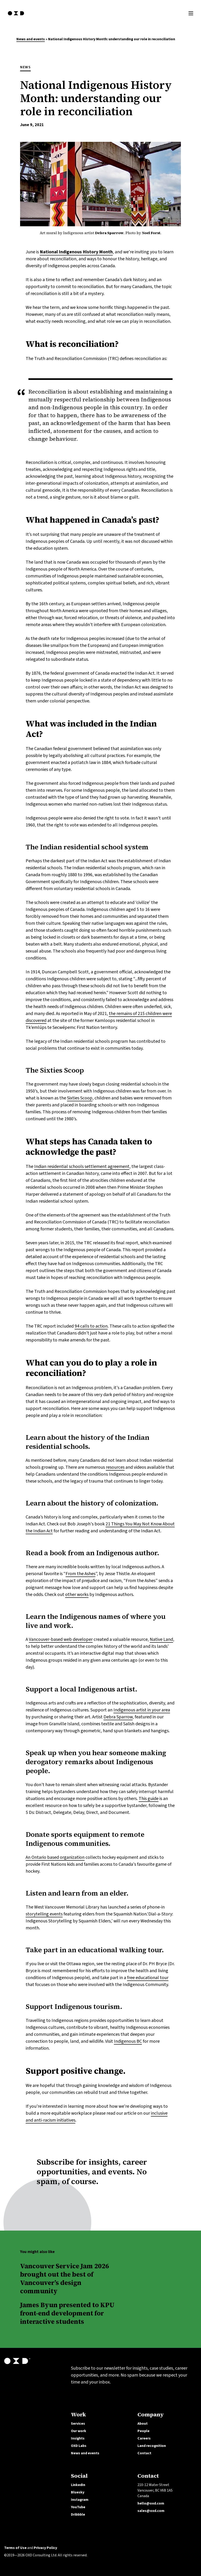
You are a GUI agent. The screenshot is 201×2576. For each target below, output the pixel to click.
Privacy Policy (45, 2547)
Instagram (79, 2499)
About (142, 2423)
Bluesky (77, 2492)
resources (115, 1467)
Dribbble (78, 2514)
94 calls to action (91, 1326)
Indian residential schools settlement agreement (81, 1166)
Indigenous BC (128, 2041)
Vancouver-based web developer (61, 1639)
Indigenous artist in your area (141, 1710)
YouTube (78, 2507)
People (143, 2430)
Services (78, 2423)
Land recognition (151, 2445)
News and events (30, 39)
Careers (144, 2438)
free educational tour (147, 1977)
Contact (144, 2453)
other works (76, 1594)
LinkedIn (78, 2484)
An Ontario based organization (55, 1857)
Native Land (161, 1639)
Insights (78, 2438)
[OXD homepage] (16, 16)
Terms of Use (15, 2547)
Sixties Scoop (79, 1098)
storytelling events (44, 1914)
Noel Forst (151, 232)
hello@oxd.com (150, 2503)
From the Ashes (80, 1573)
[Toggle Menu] (191, 12)
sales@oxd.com (150, 2510)
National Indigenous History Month (76, 252)
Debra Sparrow (109, 232)
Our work (78, 2430)
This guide (148, 1798)
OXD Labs (78, 2445)
